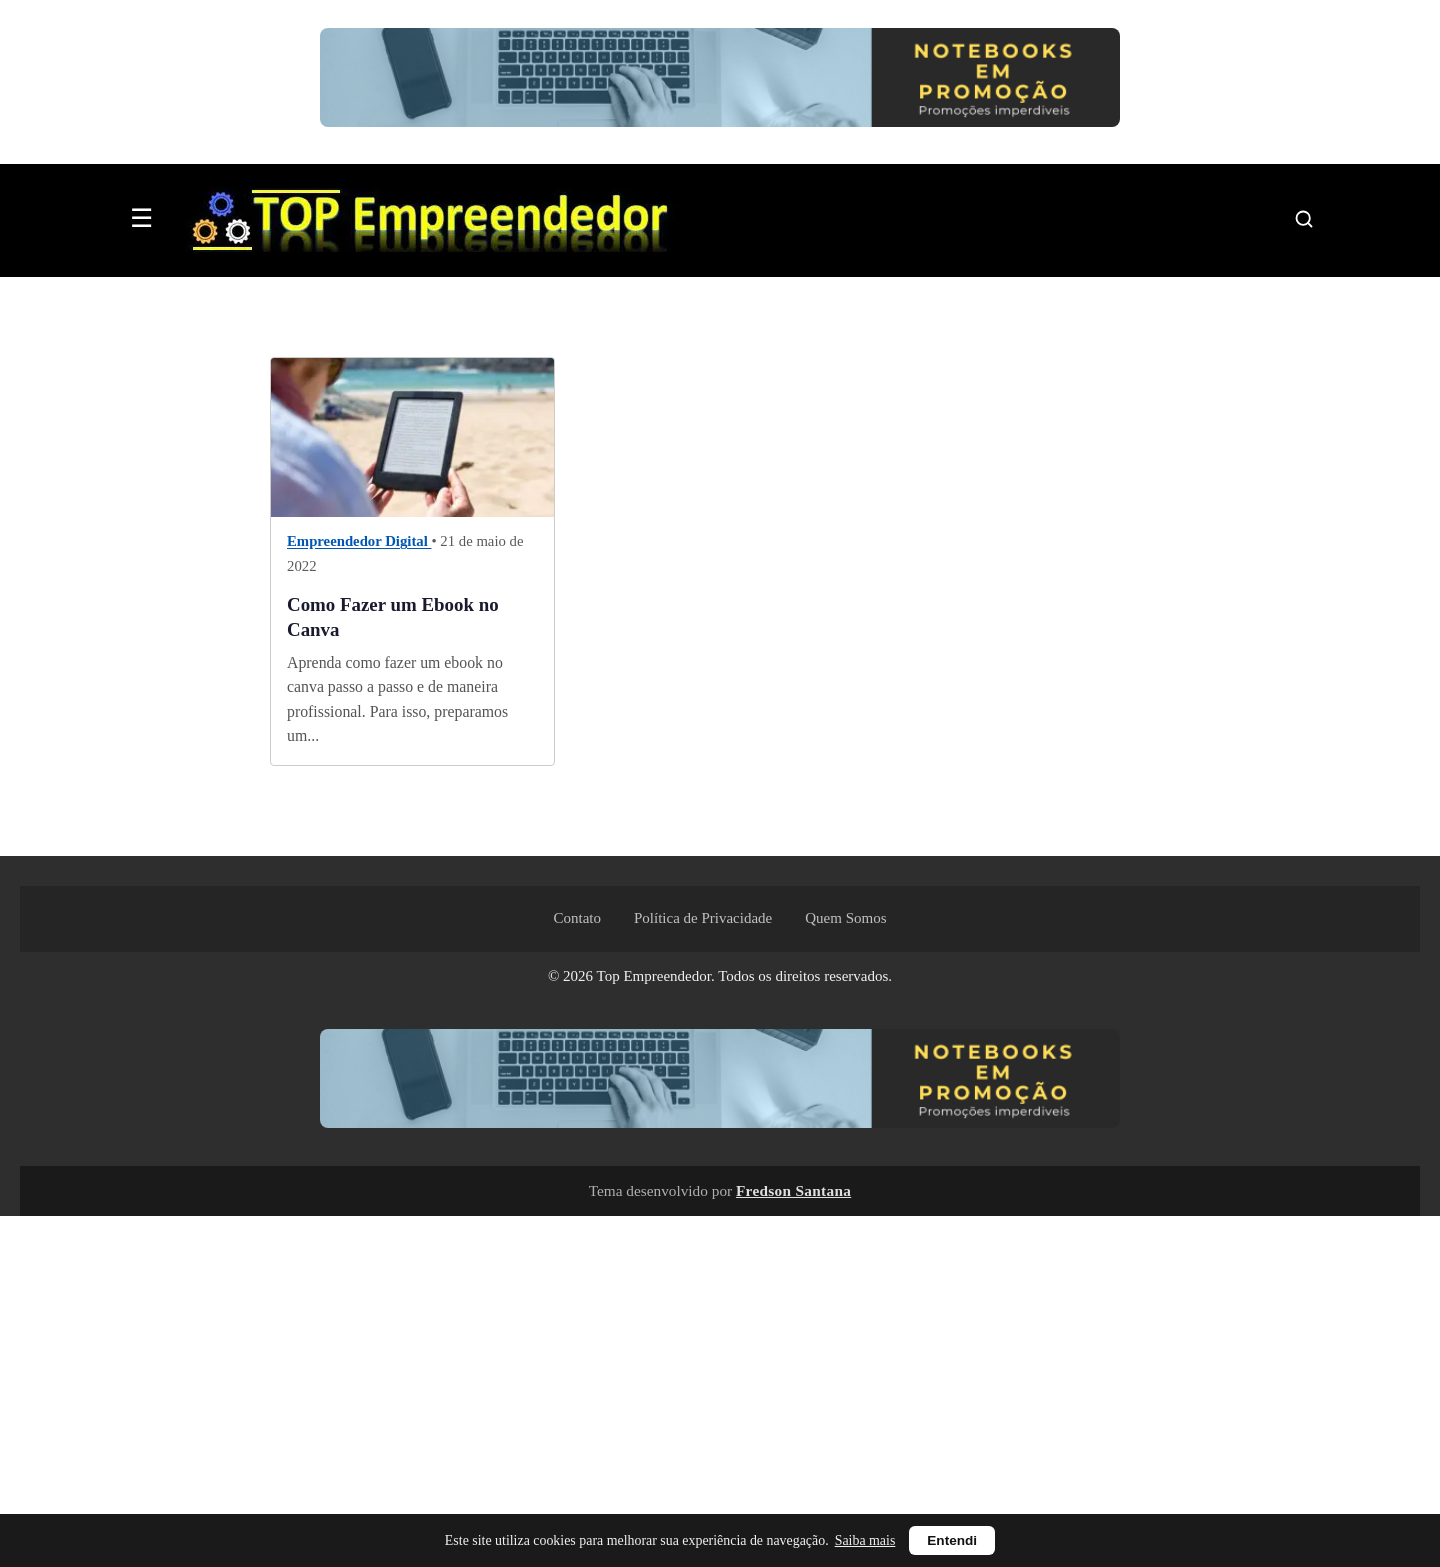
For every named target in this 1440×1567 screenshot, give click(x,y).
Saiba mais (865, 1540)
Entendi (952, 1540)
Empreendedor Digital (359, 542)
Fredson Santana (793, 1190)
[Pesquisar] (1304, 219)
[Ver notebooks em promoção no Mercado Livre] (720, 82)
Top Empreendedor (654, 976)
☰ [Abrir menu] (141, 218)
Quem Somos (845, 918)
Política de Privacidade (703, 918)
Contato (577, 918)
